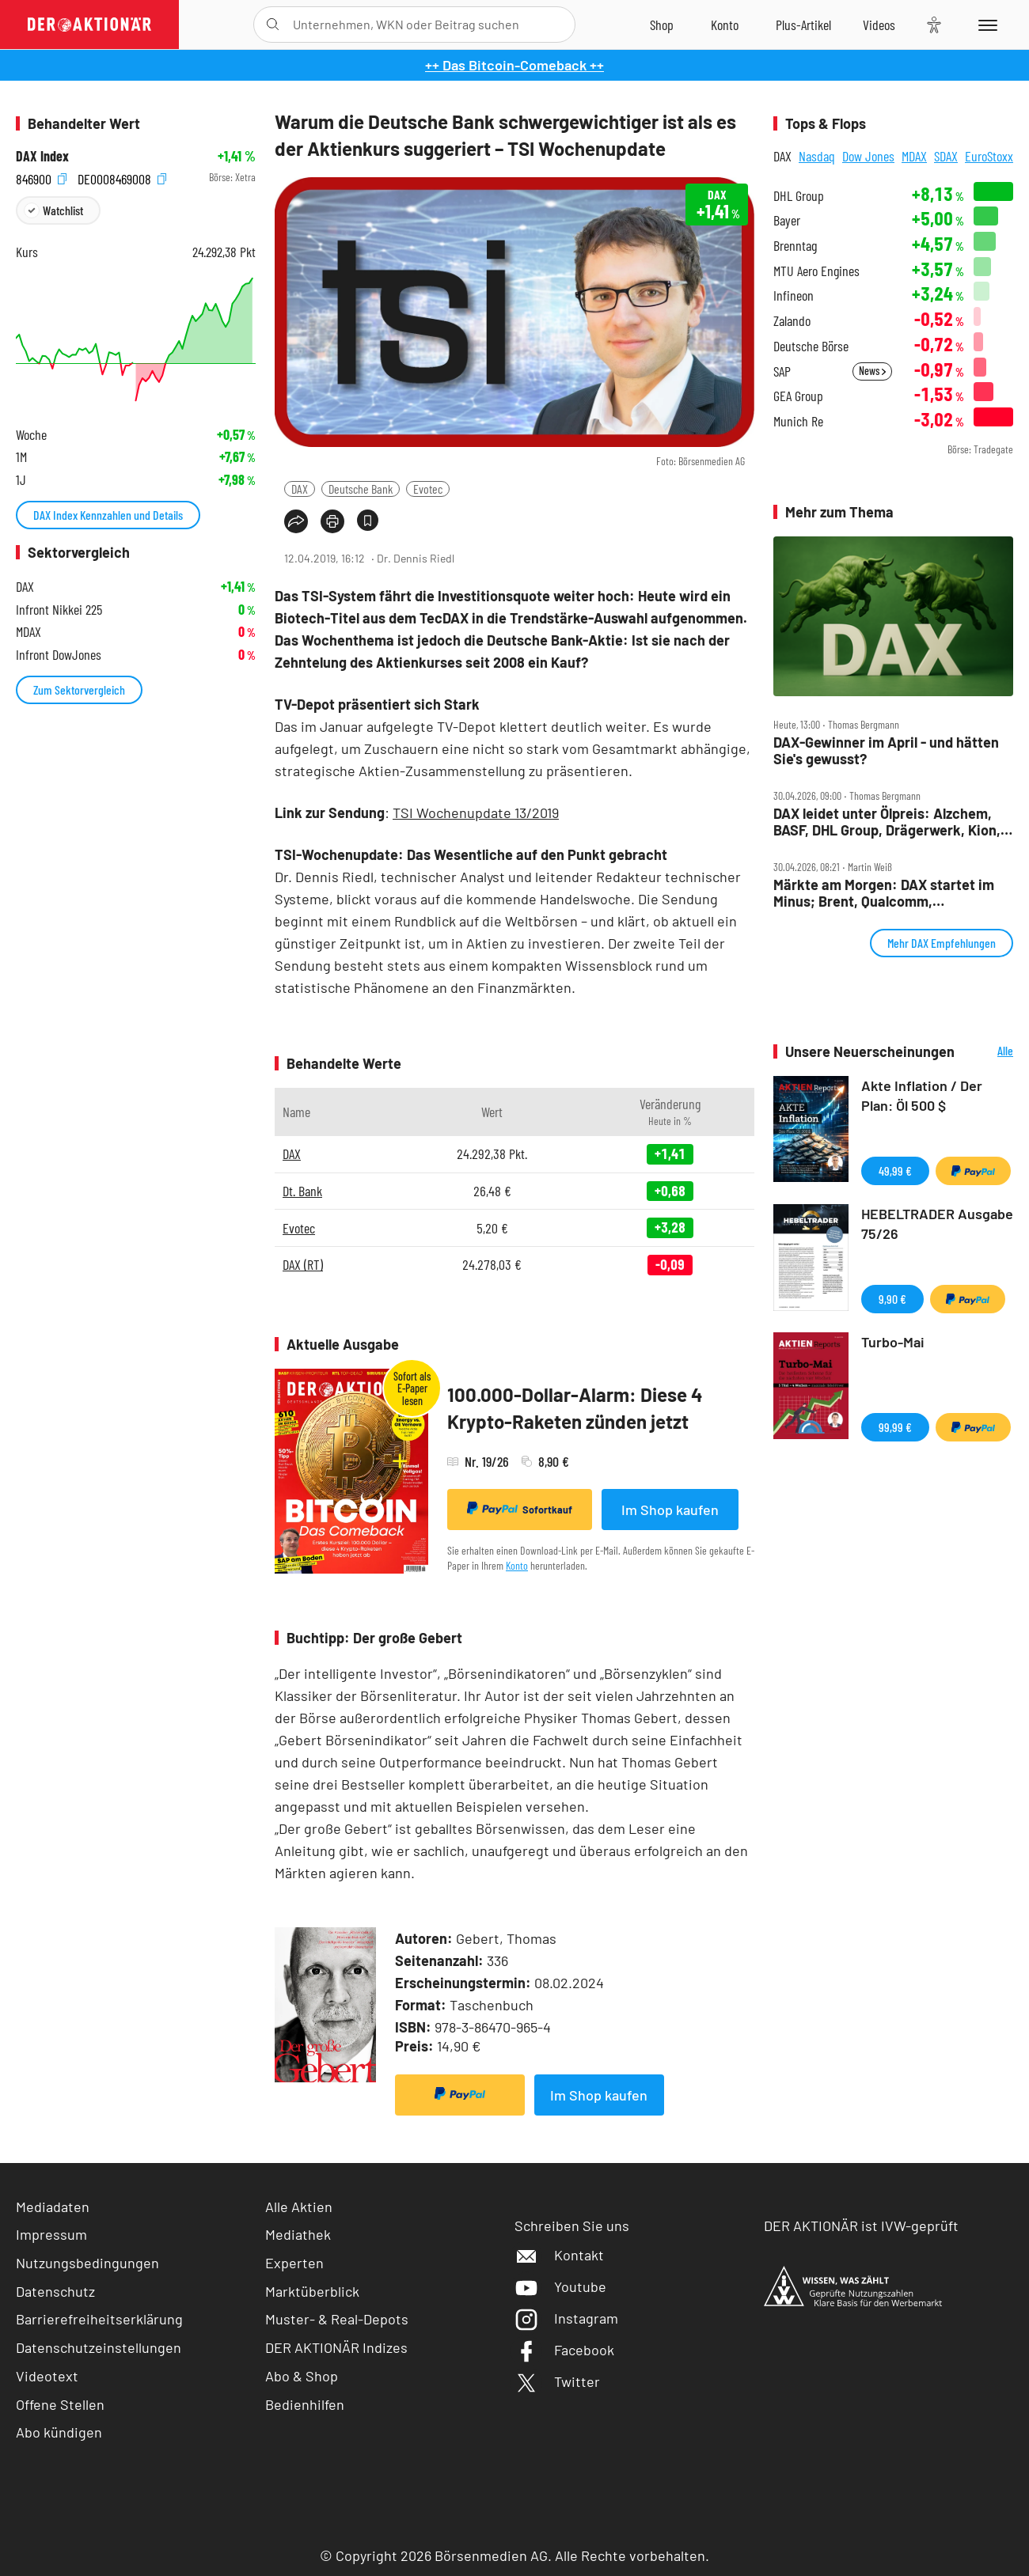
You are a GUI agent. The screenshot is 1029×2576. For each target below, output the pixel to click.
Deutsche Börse (811, 346)
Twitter (557, 2381)
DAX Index (42, 156)
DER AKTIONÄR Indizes (336, 2347)
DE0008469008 (122, 177)
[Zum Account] (724, 24)
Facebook (564, 2349)
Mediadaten (52, 2206)
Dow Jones (868, 156)
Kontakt (559, 2254)
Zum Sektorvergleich (79, 689)
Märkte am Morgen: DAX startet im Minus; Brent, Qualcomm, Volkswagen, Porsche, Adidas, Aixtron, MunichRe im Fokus (883, 893)
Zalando (792, 321)
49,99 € (895, 1170)
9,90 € (892, 1298)
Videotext (47, 2376)
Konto (517, 1565)
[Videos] (879, 24)
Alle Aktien (298, 2206)
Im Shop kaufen (670, 1509)
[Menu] (985, 24)
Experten (294, 2262)
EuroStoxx (989, 156)
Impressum (51, 2234)
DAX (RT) (303, 1264)
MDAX (914, 156)
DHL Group (798, 196)
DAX (299, 488)
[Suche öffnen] (272, 24)
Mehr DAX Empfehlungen (941, 942)
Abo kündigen (59, 2432)
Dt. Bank (302, 1190)
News (872, 370)
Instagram (566, 2318)
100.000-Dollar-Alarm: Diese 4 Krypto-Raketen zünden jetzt (575, 1408)
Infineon (793, 295)
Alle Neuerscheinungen (988, 1052)
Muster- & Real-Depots (336, 2319)
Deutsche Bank (360, 488)
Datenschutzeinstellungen (98, 2347)
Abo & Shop (301, 2376)
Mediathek (298, 2234)
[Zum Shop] (661, 24)
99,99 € (895, 1426)
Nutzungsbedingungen (87, 2262)
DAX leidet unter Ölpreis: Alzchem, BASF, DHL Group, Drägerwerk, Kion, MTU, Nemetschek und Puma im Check (887, 821)
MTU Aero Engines (816, 271)
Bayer (786, 220)
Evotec (427, 488)
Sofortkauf (519, 1509)
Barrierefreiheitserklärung (99, 2319)
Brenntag (795, 245)
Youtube (560, 2286)
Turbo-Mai (893, 1342)
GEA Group (798, 396)
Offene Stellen (60, 2404)
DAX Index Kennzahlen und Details (108, 514)
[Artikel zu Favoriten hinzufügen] (367, 520)
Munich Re (798, 421)
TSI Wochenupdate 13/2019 (476, 812)
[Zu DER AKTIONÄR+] (803, 24)
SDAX (946, 156)
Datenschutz (55, 2291)
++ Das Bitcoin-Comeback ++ (514, 65)
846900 (41, 177)
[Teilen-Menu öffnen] (296, 521)
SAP (782, 371)
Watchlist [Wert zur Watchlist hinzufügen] (63, 210)
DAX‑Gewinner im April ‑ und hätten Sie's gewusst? (886, 750)
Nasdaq (817, 156)
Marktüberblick (312, 2291)
